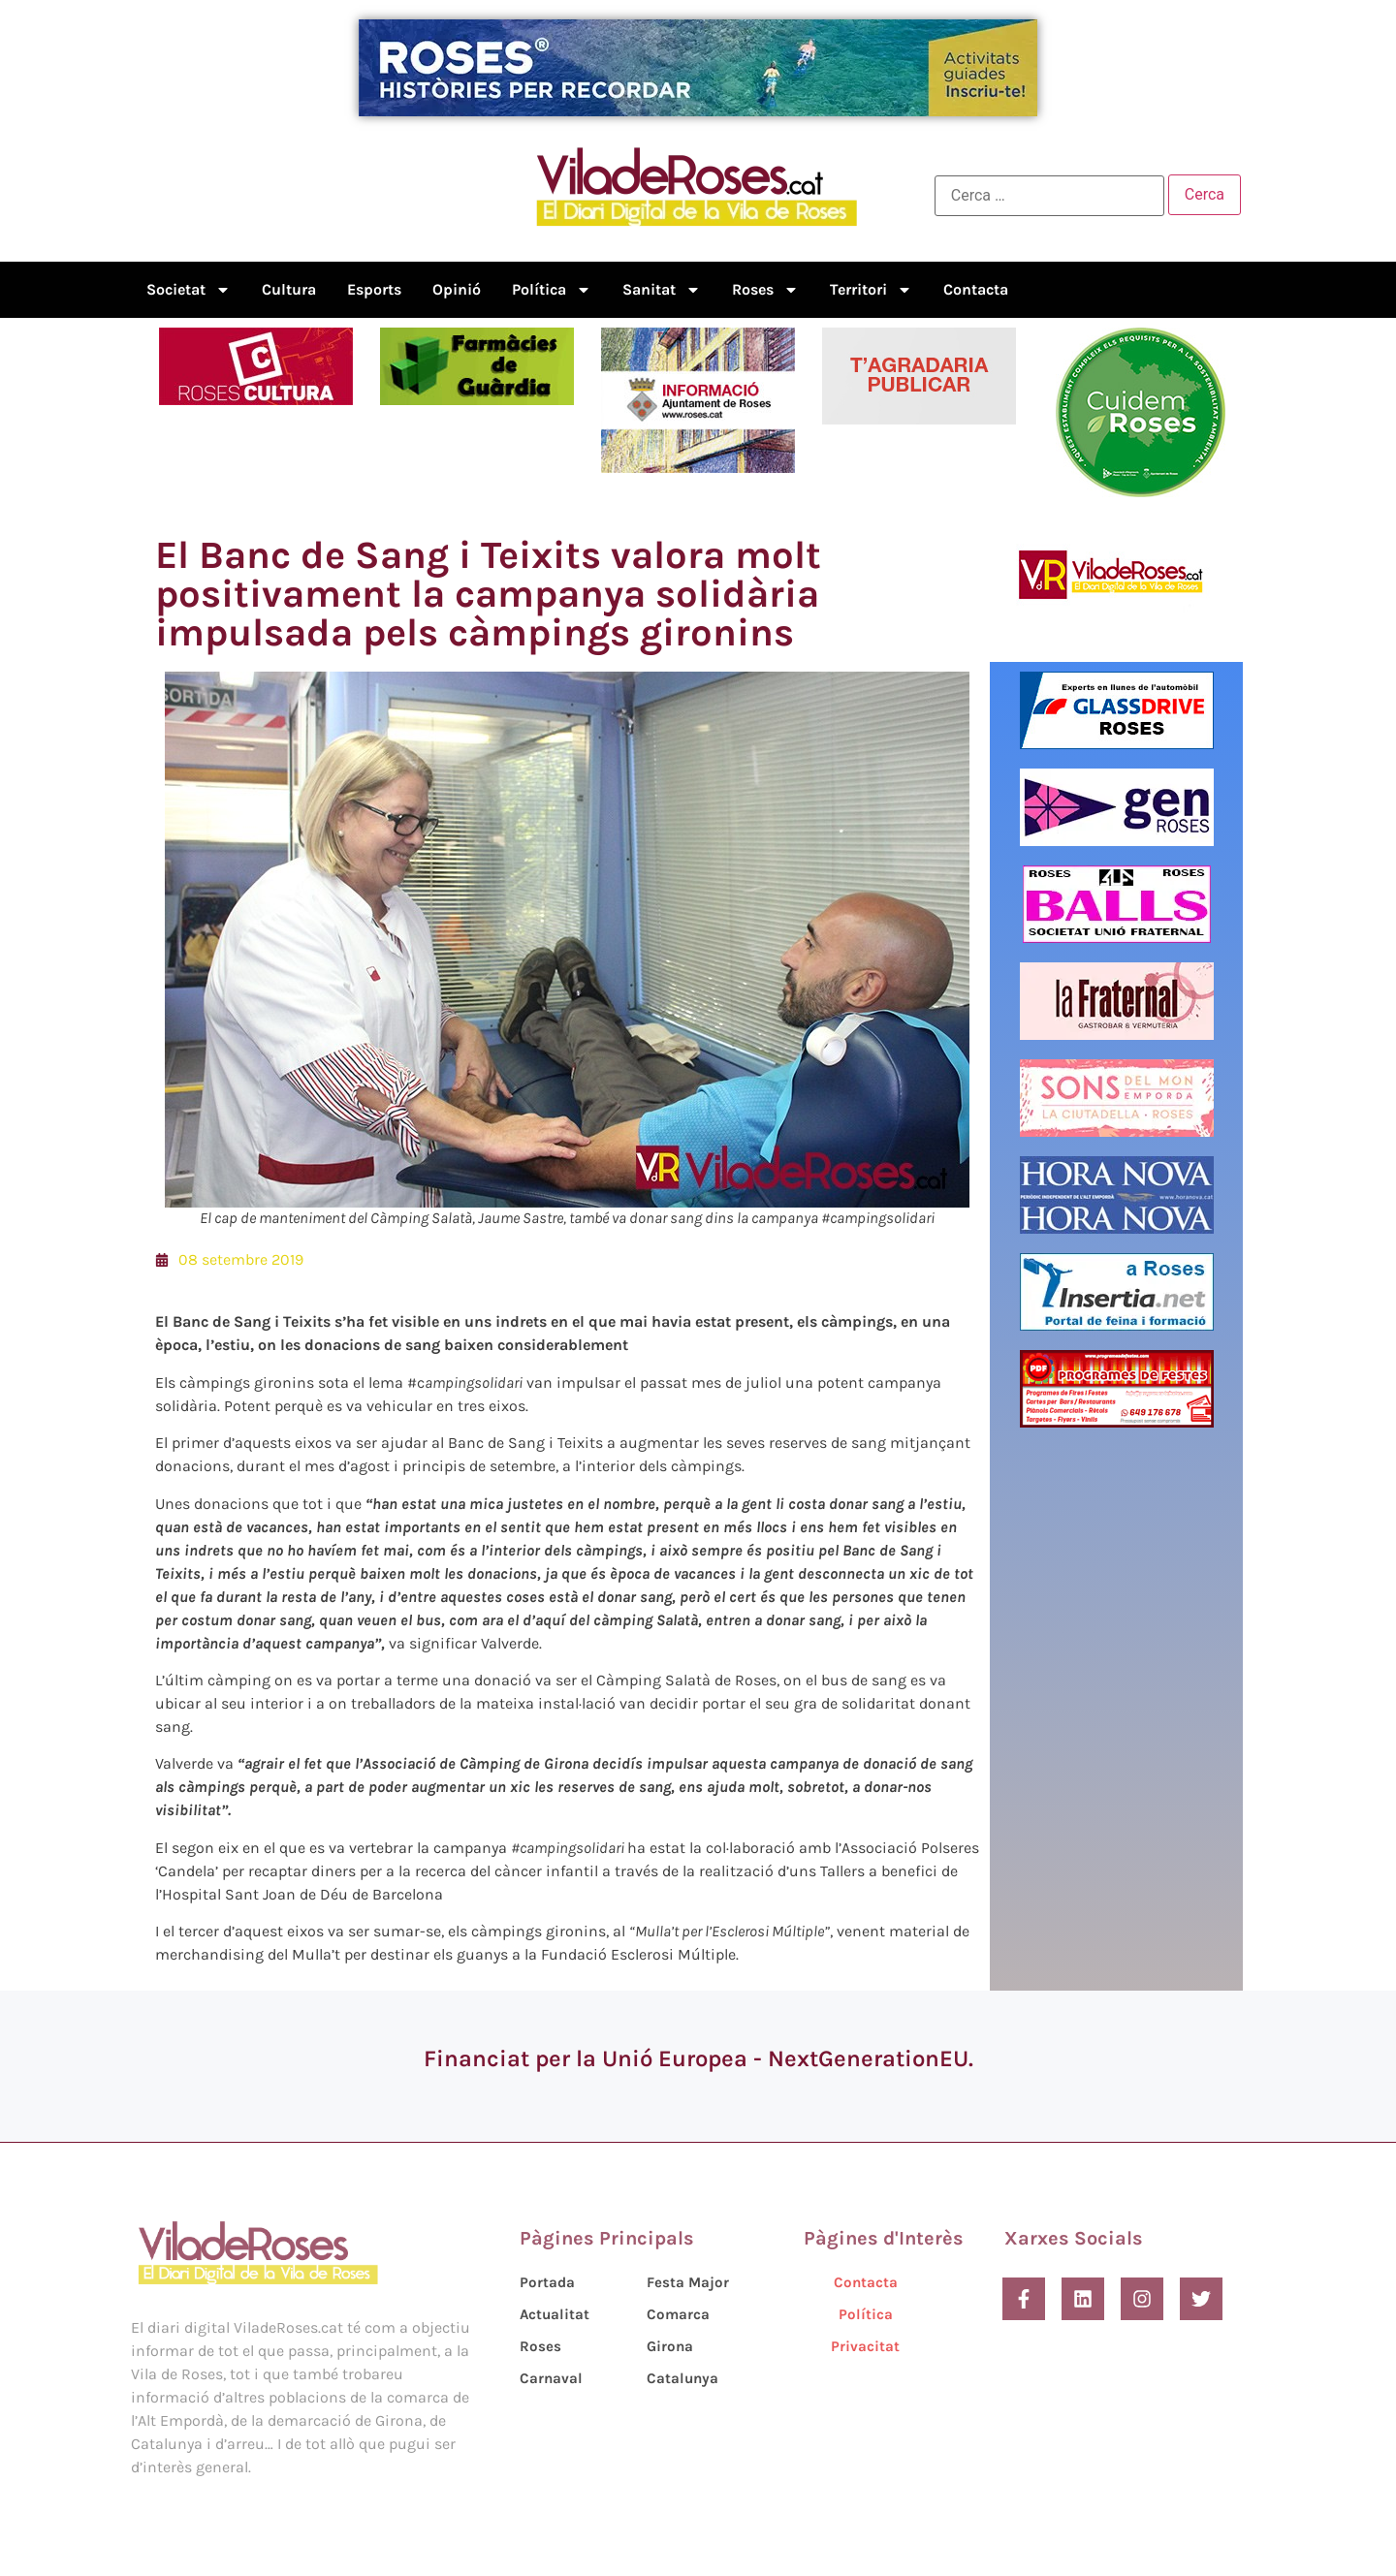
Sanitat (661, 289)
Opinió (456, 289)
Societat (188, 289)
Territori (871, 289)
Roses (765, 289)
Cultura (289, 289)
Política (551, 289)
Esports (374, 289)
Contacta (975, 289)
